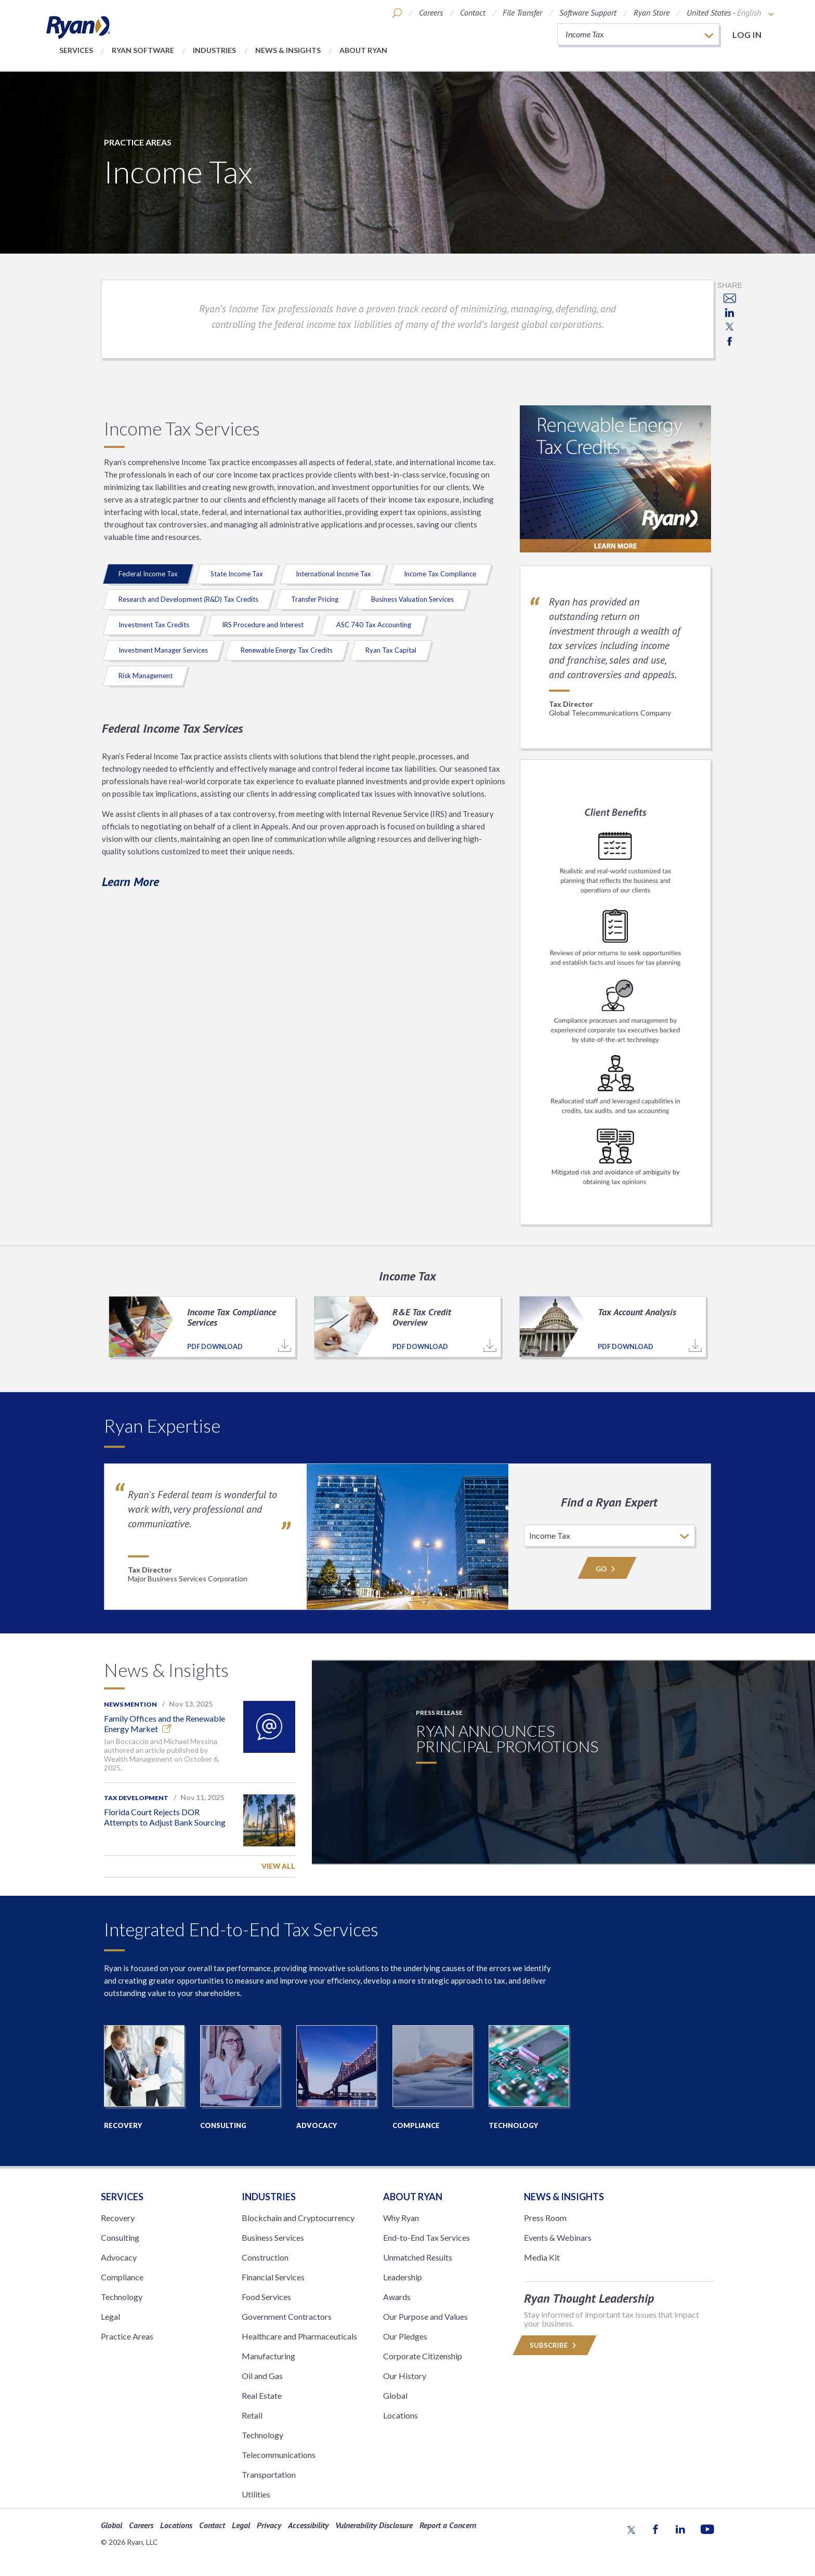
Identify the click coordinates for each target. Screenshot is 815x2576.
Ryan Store (651, 12)
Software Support (587, 12)
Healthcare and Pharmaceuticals (299, 2336)
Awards (397, 2297)
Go (607, 1569)
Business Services (273, 2237)
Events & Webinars (557, 2237)
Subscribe (555, 2345)
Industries (214, 50)
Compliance (122, 2277)
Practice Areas (138, 142)
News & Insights (288, 50)
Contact (472, 12)
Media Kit (542, 2257)
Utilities (256, 2494)
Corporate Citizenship (422, 2356)
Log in (746, 34)
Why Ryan (401, 2218)
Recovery (118, 2218)
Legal (110, 2316)
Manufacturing (268, 2356)
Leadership (402, 2277)
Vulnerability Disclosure (374, 2525)
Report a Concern (447, 2525)
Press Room (545, 2218)
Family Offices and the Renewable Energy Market (164, 1723)
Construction (265, 2257)
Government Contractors (287, 2316)
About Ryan (363, 50)
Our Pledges (405, 2336)
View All (278, 1866)
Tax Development (136, 1798)
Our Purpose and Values (425, 2316)
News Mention (130, 1704)
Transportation (269, 2474)
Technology (121, 2297)
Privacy (269, 2525)
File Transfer (522, 12)
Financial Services (273, 2277)
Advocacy (119, 2257)
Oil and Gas (262, 2376)
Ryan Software (143, 50)
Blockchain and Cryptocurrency (298, 2218)
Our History (404, 2376)
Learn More (130, 882)
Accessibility (308, 2525)
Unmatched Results (417, 2257)
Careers (431, 12)
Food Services (266, 2297)
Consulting (120, 2237)
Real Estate (262, 2395)
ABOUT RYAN (412, 2196)
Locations (400, 2415)
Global (395, 2395)
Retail (252, 2415)
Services (76, 50)
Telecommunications (279, 2455)
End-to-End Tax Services (426, 2237)
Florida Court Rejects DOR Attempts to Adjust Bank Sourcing (165, 1817)
